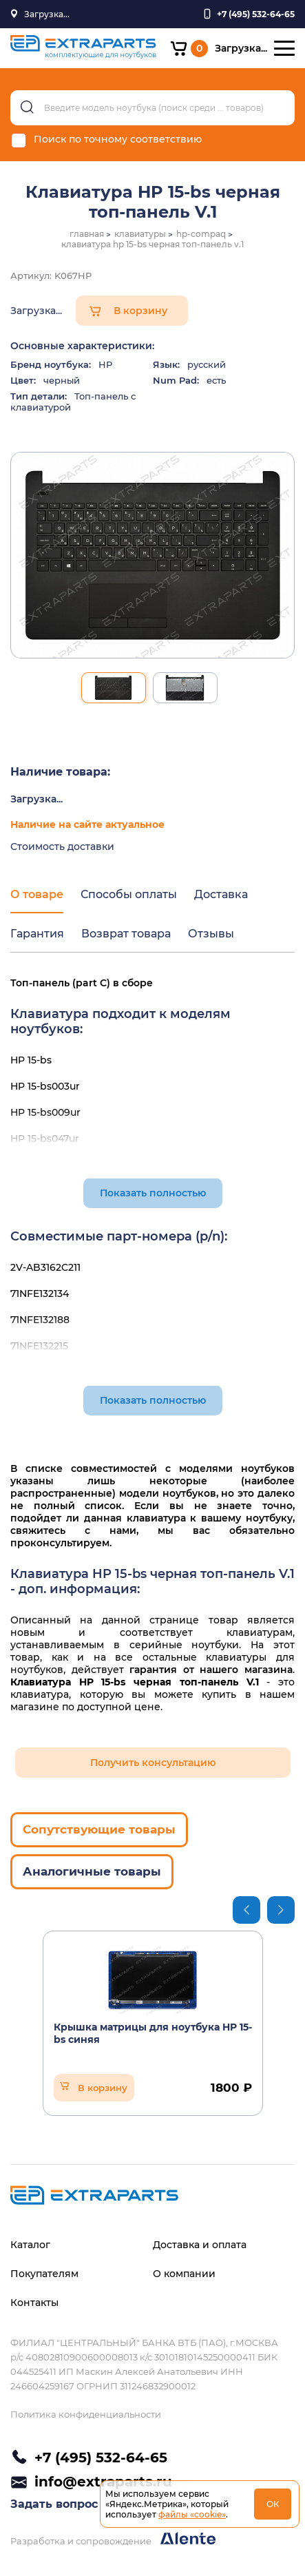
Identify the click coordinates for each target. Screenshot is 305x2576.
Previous (246, 1910)
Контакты (34, 2302)
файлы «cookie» (192, 2514)
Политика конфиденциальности (85, 2414)
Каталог (30, 2245)
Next (281, 1910)
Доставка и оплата (199, 2245)
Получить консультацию (152, 1762)
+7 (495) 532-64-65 (100, 2457)
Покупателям (44, 2273)
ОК (273, 2504)
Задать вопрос (54, 2504)
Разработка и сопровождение (112, 2539)
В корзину (140, 310)
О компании (184, 2273)
